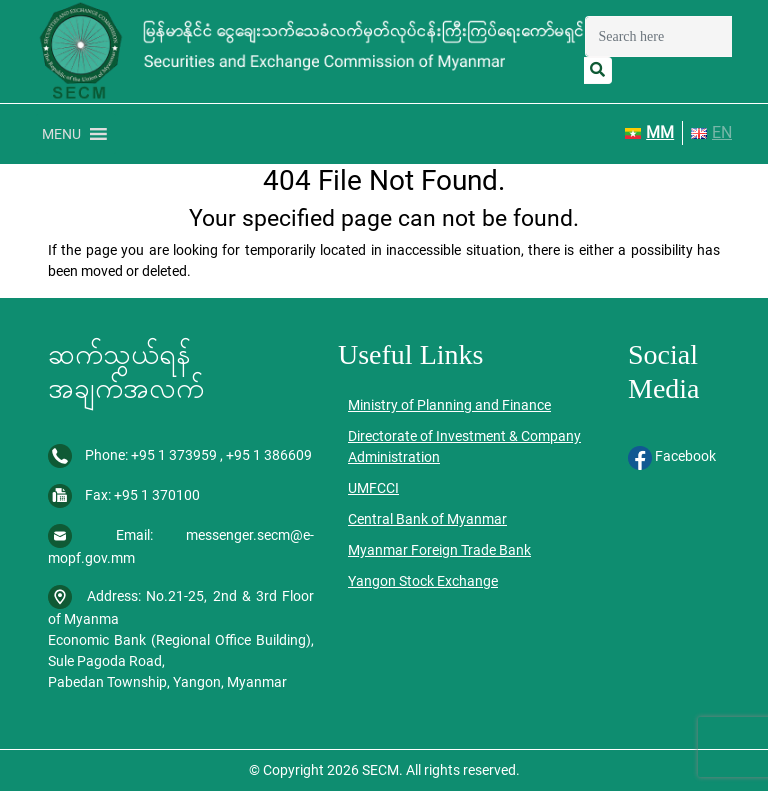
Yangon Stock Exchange (423, 581)
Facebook (672, 456)
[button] (61, 134)
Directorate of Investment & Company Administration (464, 446)
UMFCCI (373, 488)
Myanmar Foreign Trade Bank (439, 550)
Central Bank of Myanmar (427, 519)
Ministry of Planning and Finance (449, 405)
